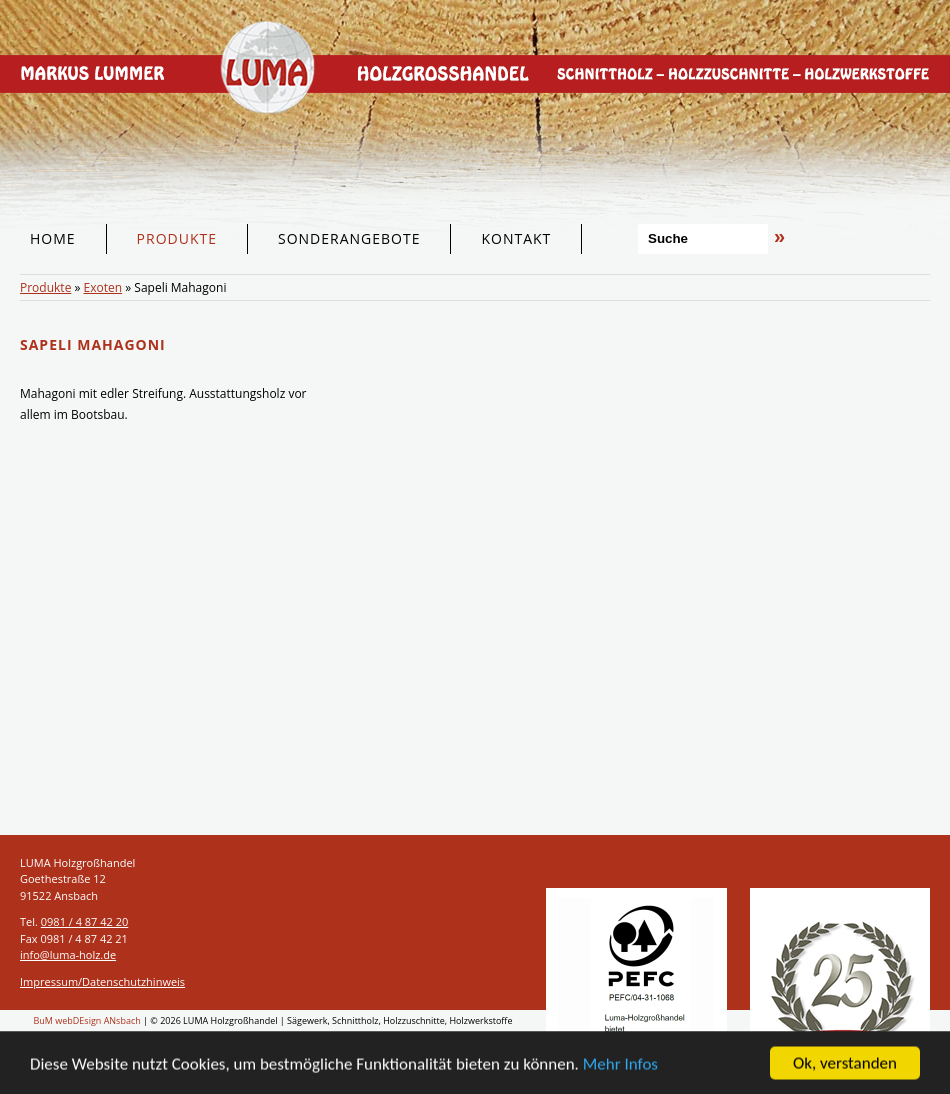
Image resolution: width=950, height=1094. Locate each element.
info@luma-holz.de (68, 954)
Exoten (103, 287)
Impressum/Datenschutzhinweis (102, 981)
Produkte (45, 287)
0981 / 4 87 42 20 (85, 921)
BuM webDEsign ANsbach (87, 1020)
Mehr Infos (620, 1066)
